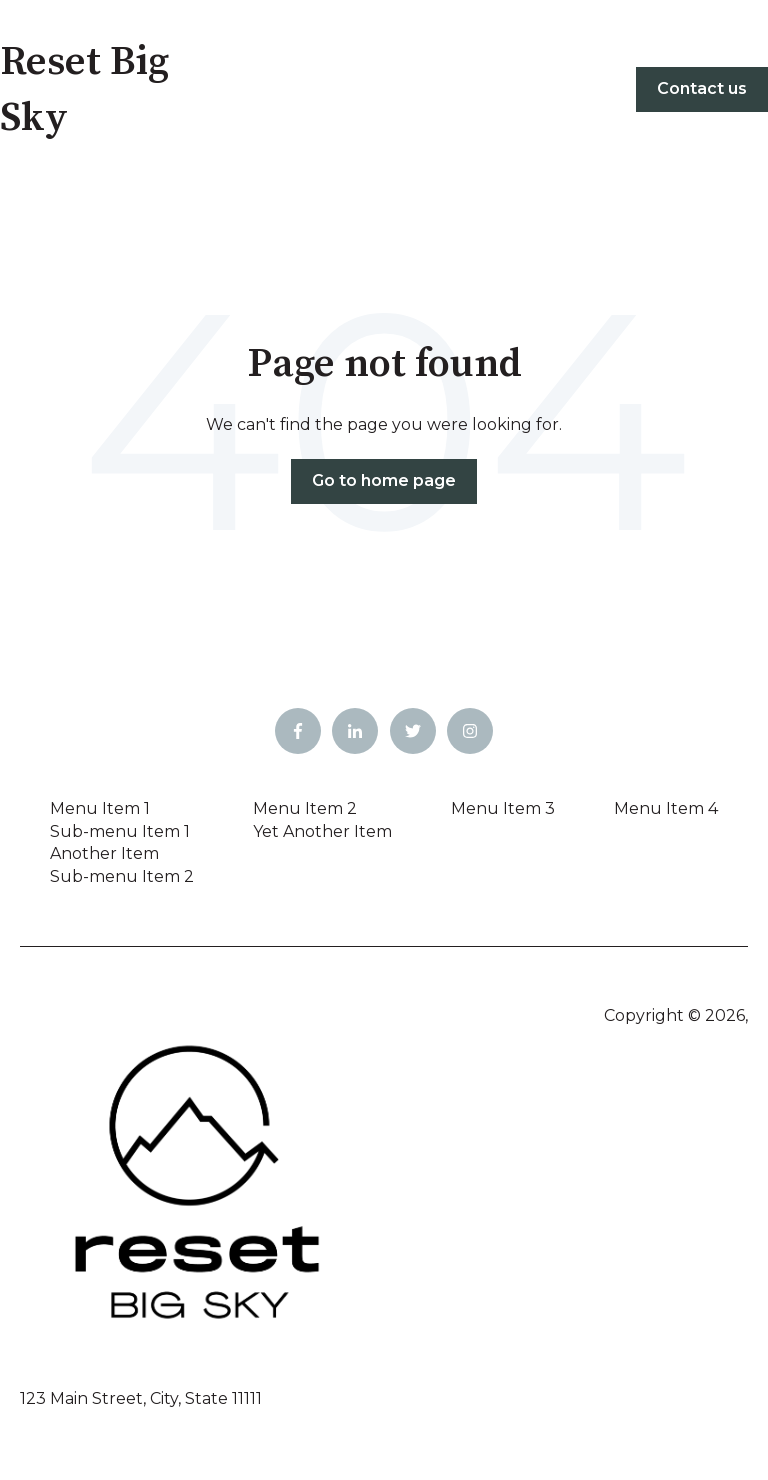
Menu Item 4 (666, 808)
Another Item (104, 853)
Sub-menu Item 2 (122, 876)
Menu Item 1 (100, 808)
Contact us (702, 88)
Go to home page (384, 480)
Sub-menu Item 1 (120, 831)
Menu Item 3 (503, 808)
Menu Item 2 (305, 808)
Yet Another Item (322, 831)
